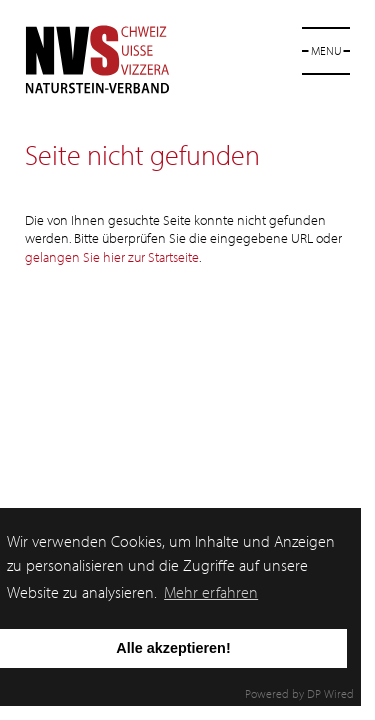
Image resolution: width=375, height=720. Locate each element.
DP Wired (330, 693)
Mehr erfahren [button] (211, 592)
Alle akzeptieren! (173, 648)
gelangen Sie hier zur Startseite (112, 257)
